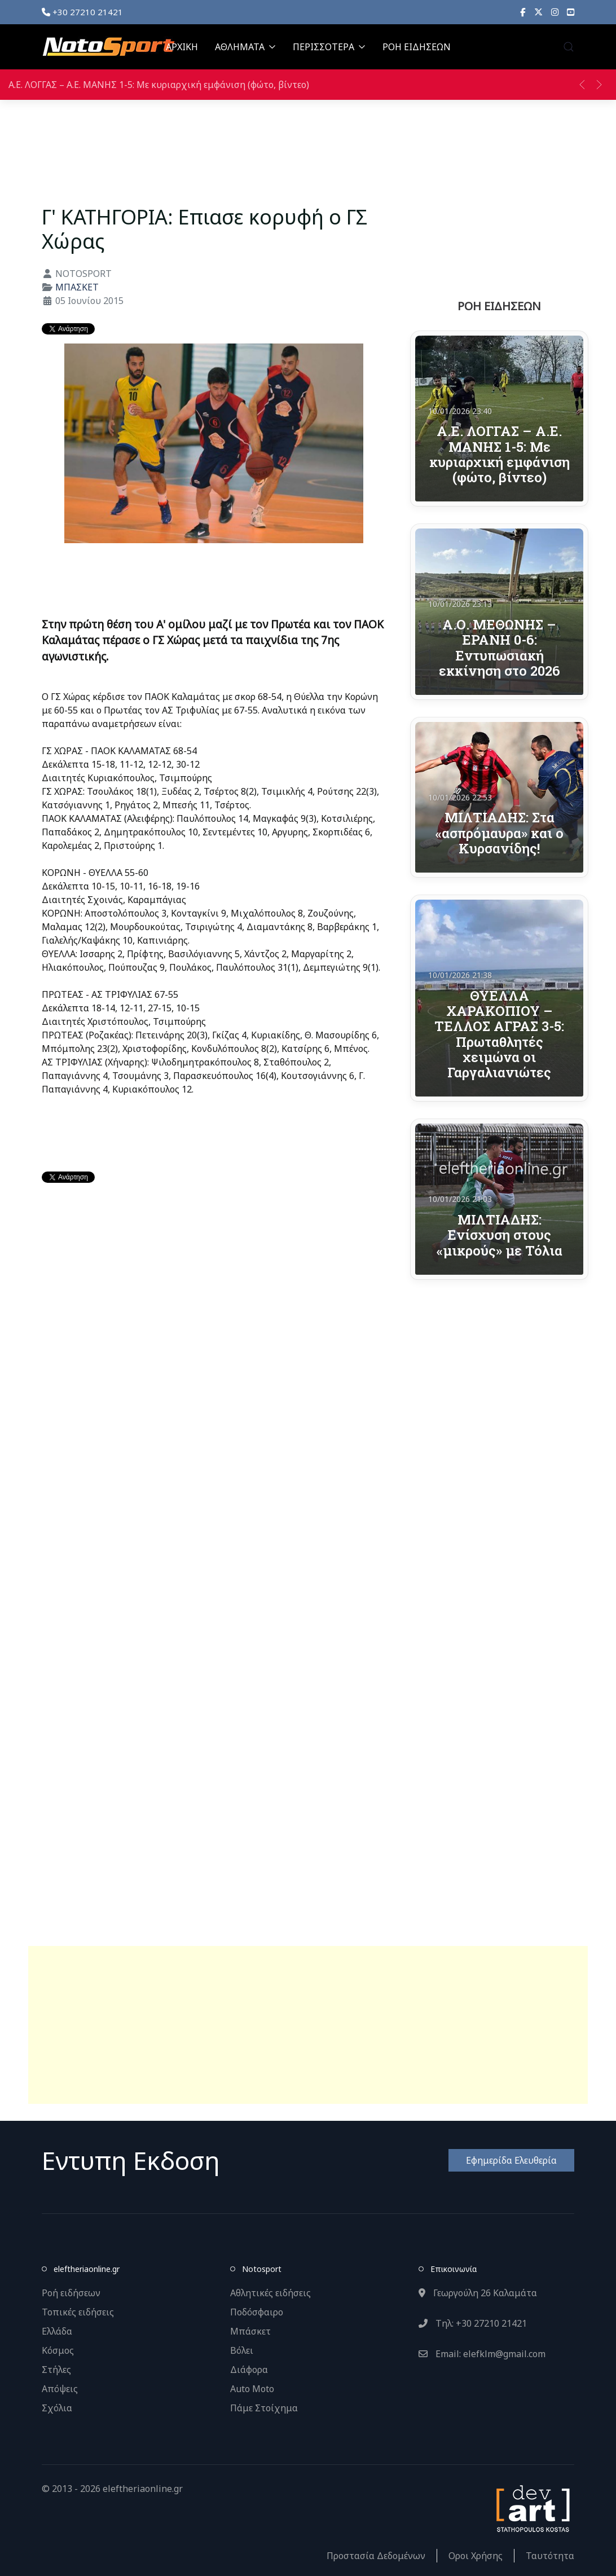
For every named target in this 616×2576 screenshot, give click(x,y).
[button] (568, 46)
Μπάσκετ (250, 2331)
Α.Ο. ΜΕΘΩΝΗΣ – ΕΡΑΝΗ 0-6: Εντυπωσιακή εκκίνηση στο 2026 (499, 647)
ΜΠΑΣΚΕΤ (77, 287)
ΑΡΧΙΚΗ (182, 47)
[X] (538, 11)
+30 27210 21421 (82, 11)
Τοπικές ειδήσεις (78, 2312)
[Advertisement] (308, 2025)
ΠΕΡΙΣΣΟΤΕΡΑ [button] (329, 47)
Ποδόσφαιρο (256, 2312)
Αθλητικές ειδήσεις (270, 2293)
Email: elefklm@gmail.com (482, 2354)
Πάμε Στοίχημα (264, 2408)
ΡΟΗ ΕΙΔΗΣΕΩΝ (416, 47)
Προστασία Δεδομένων (376, 2555)
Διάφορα (249, 2369)
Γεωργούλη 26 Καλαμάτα (478, 2293)
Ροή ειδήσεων (71, 2293)
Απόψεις (60, 2389)
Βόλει (241, 2350)
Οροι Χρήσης (475, 2555)
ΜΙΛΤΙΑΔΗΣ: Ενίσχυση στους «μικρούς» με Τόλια (499, 1234)
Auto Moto (252, 2389)
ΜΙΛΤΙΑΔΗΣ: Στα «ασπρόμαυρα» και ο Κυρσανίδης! (499, 832)
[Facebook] (523, 11)
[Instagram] (554, 11)
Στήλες (56, 2369)
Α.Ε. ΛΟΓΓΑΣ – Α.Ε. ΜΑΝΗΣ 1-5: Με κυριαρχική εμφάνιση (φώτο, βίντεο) (158, 84)
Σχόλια (57, 2408)
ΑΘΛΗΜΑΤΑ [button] (245, 47)
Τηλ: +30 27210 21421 (473, 2323)
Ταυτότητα (550, 2555)
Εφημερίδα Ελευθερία (511, 2160)
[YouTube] (570, 11)
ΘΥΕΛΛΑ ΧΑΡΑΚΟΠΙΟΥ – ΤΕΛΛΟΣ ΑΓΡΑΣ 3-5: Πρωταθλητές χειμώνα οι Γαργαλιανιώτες (499, 1034)
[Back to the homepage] (108, 46)
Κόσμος (58, 2350)
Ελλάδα (57, 2331)
